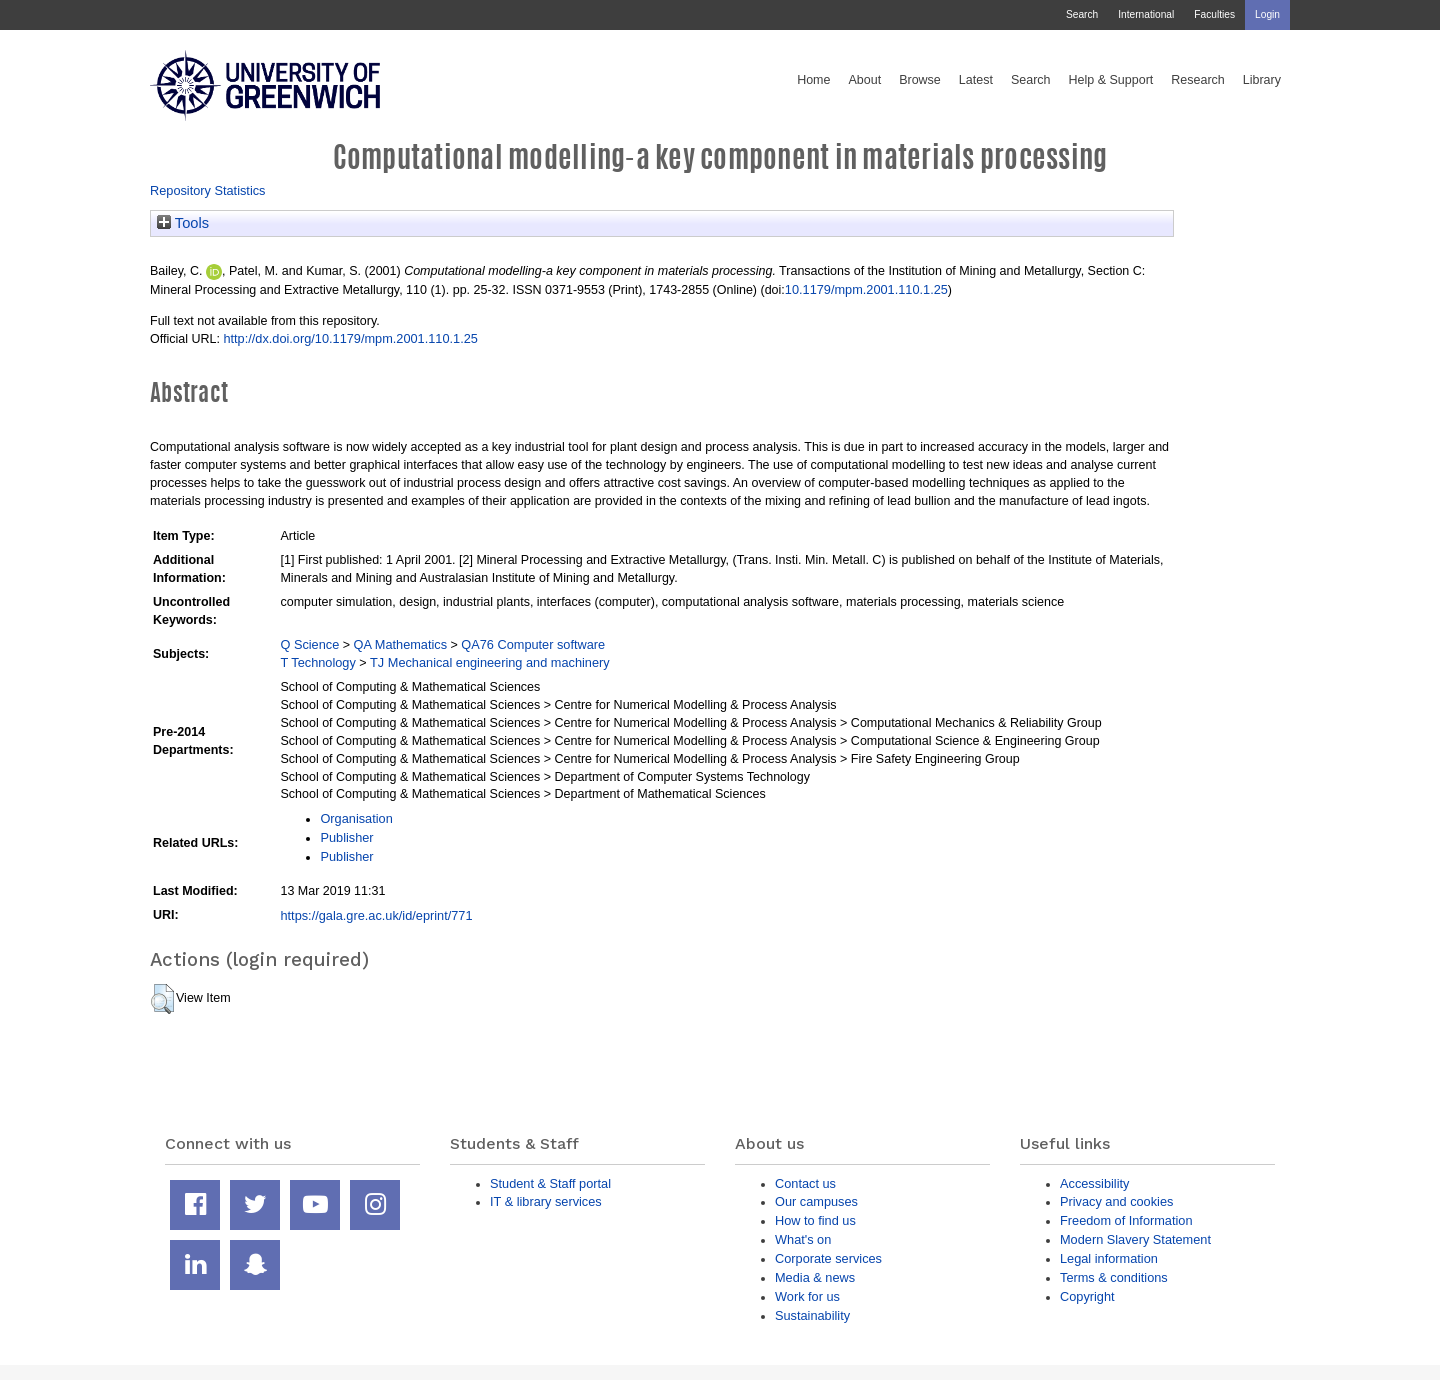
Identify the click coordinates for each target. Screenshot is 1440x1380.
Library (1262, 80)
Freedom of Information (1126, 1220)
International (1146, 14)
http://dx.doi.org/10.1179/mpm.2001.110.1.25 (350, 338)
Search (1082, 14)
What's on (803, 1239)
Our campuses (816, 1201)
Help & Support (1111, 80)
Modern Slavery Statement (1135, 1239)
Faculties (1214, 14)
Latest (976, 80)
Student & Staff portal (550, 1183)
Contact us (805, 1183)
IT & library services (546, 1201)
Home (813, 80)
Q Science (309, 644)
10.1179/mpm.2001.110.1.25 (866, 289)
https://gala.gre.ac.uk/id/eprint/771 (376, 915)
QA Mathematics (401, 644)
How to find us (815, 1220)
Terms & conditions (1114, 1277)
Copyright (1087, 1296)
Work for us (807, 1296)
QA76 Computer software (533, 644)
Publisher (346, 837)
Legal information (1109, 1258)
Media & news (815, 1277)
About (864, 80)
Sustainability (812, 1315)
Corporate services (828, 1258)
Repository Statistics (208, 190)
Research (1198, 80)
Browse (920, 80)
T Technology (317, 662)
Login (1267, 14)
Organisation (356, 818)
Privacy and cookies (1116, 1201)
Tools (183, 223)
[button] (162, 999)
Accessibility (1094, 1183)
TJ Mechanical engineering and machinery (490, 662)
